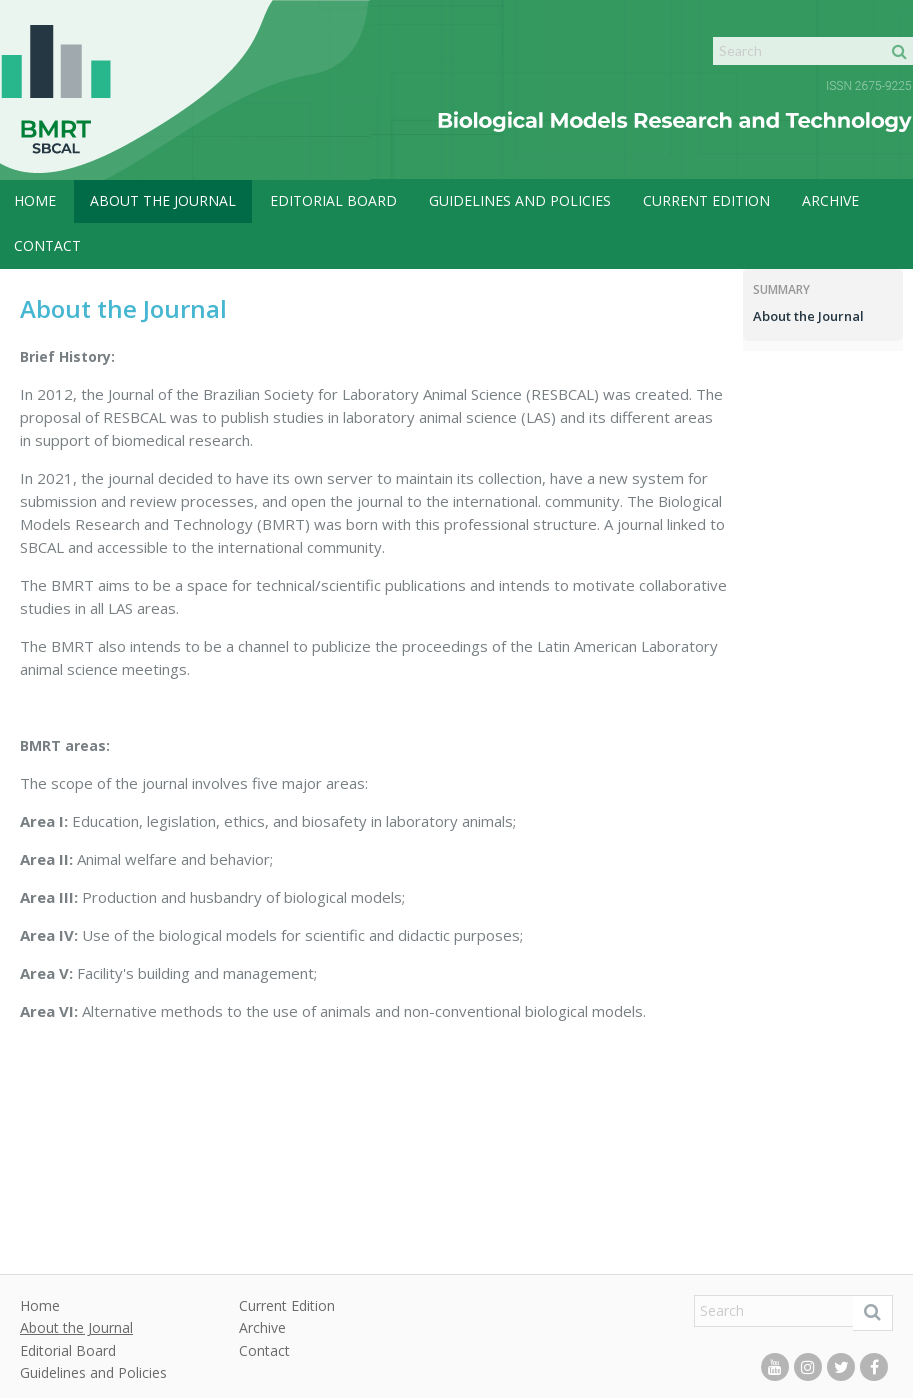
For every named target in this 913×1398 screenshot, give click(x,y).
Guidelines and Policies (520, 200)
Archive (830, 200)
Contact (47, 245)
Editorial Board (333, 200)
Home (35, 200)
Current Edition (706, 200)
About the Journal (163, 200)
